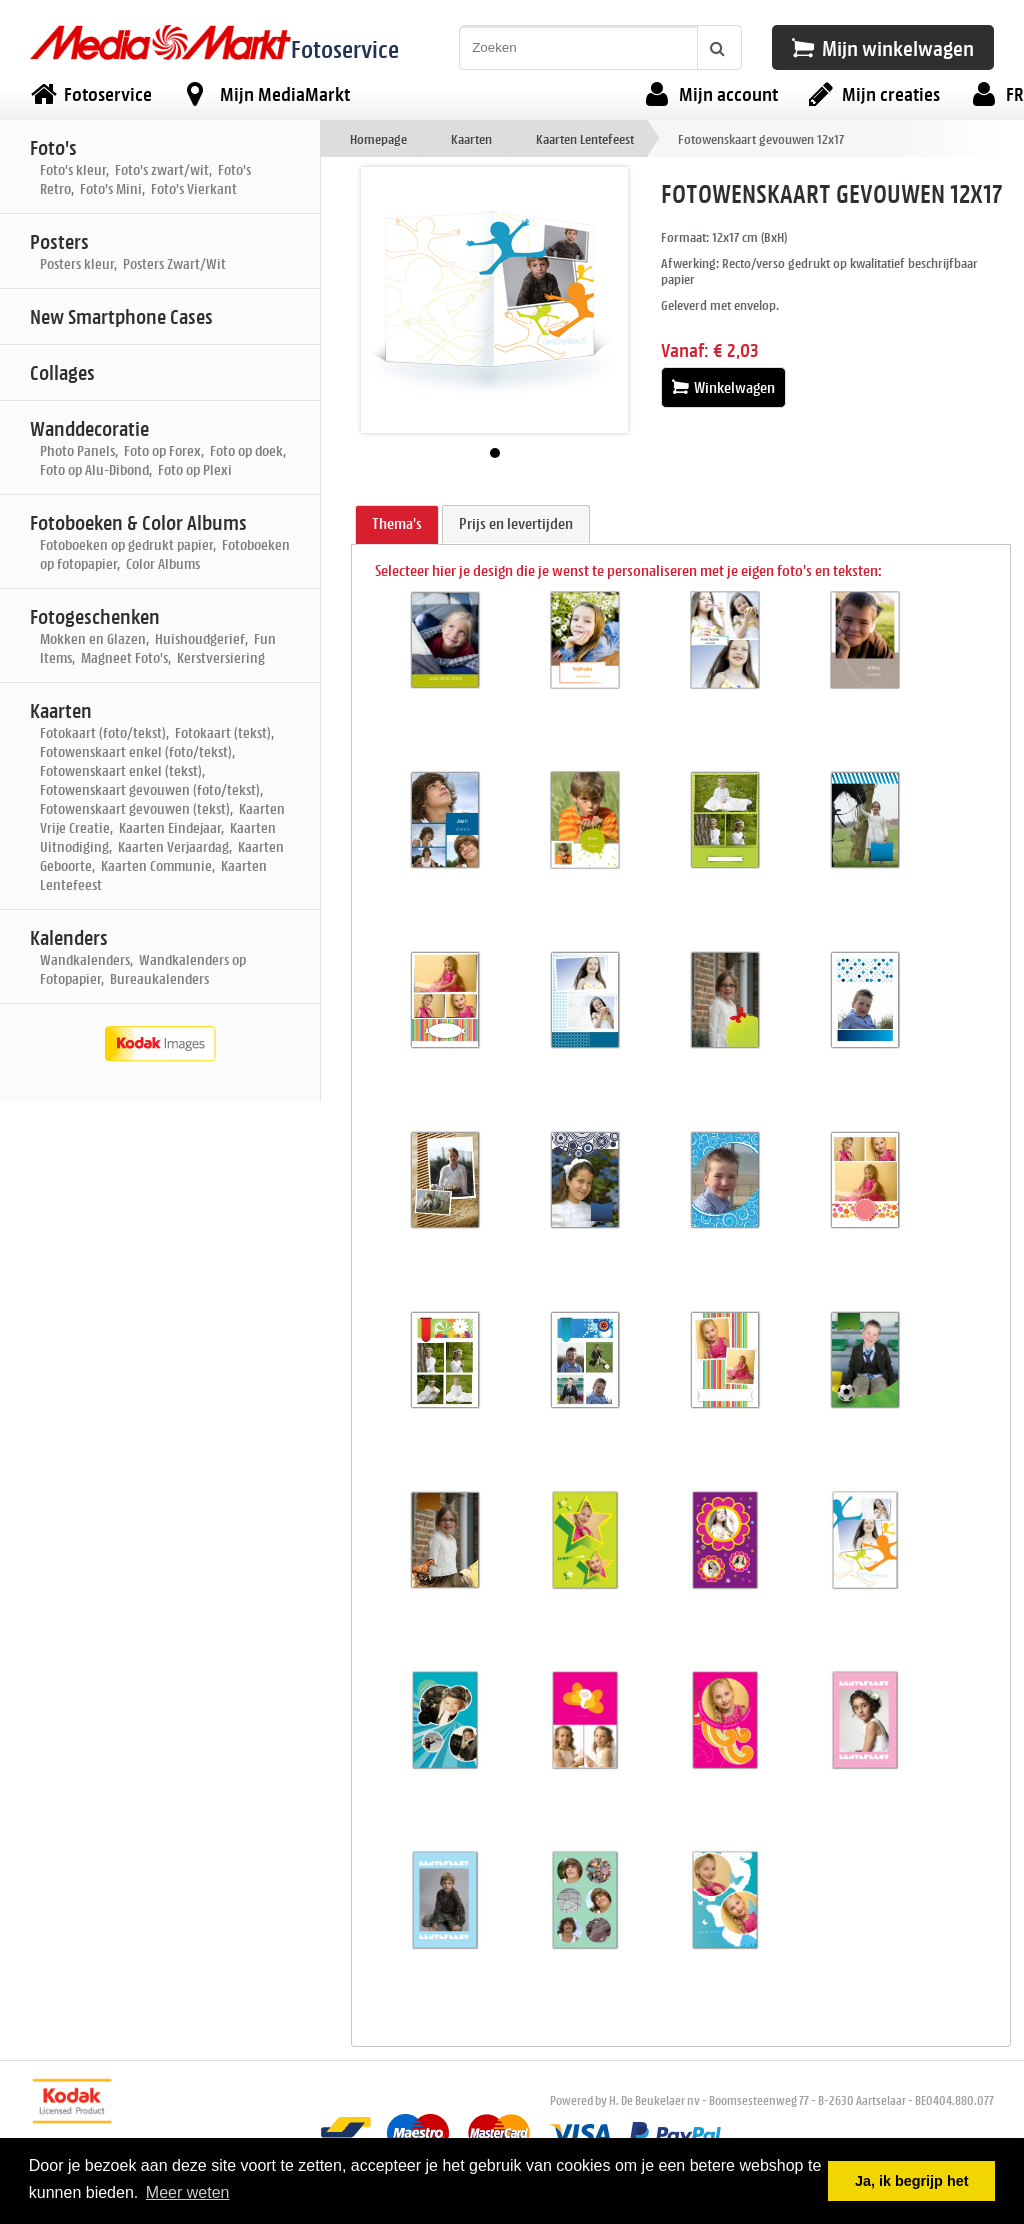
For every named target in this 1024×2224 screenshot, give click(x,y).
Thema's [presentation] (397, 523)
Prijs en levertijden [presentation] (516, 523)
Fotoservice (345, 48)
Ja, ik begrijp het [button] (912, 2181)
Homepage (378, 138)
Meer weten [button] (188, 2192)
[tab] (397, 525)
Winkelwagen (723, 387)
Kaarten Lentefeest (585, 138)
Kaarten (471, 138)
